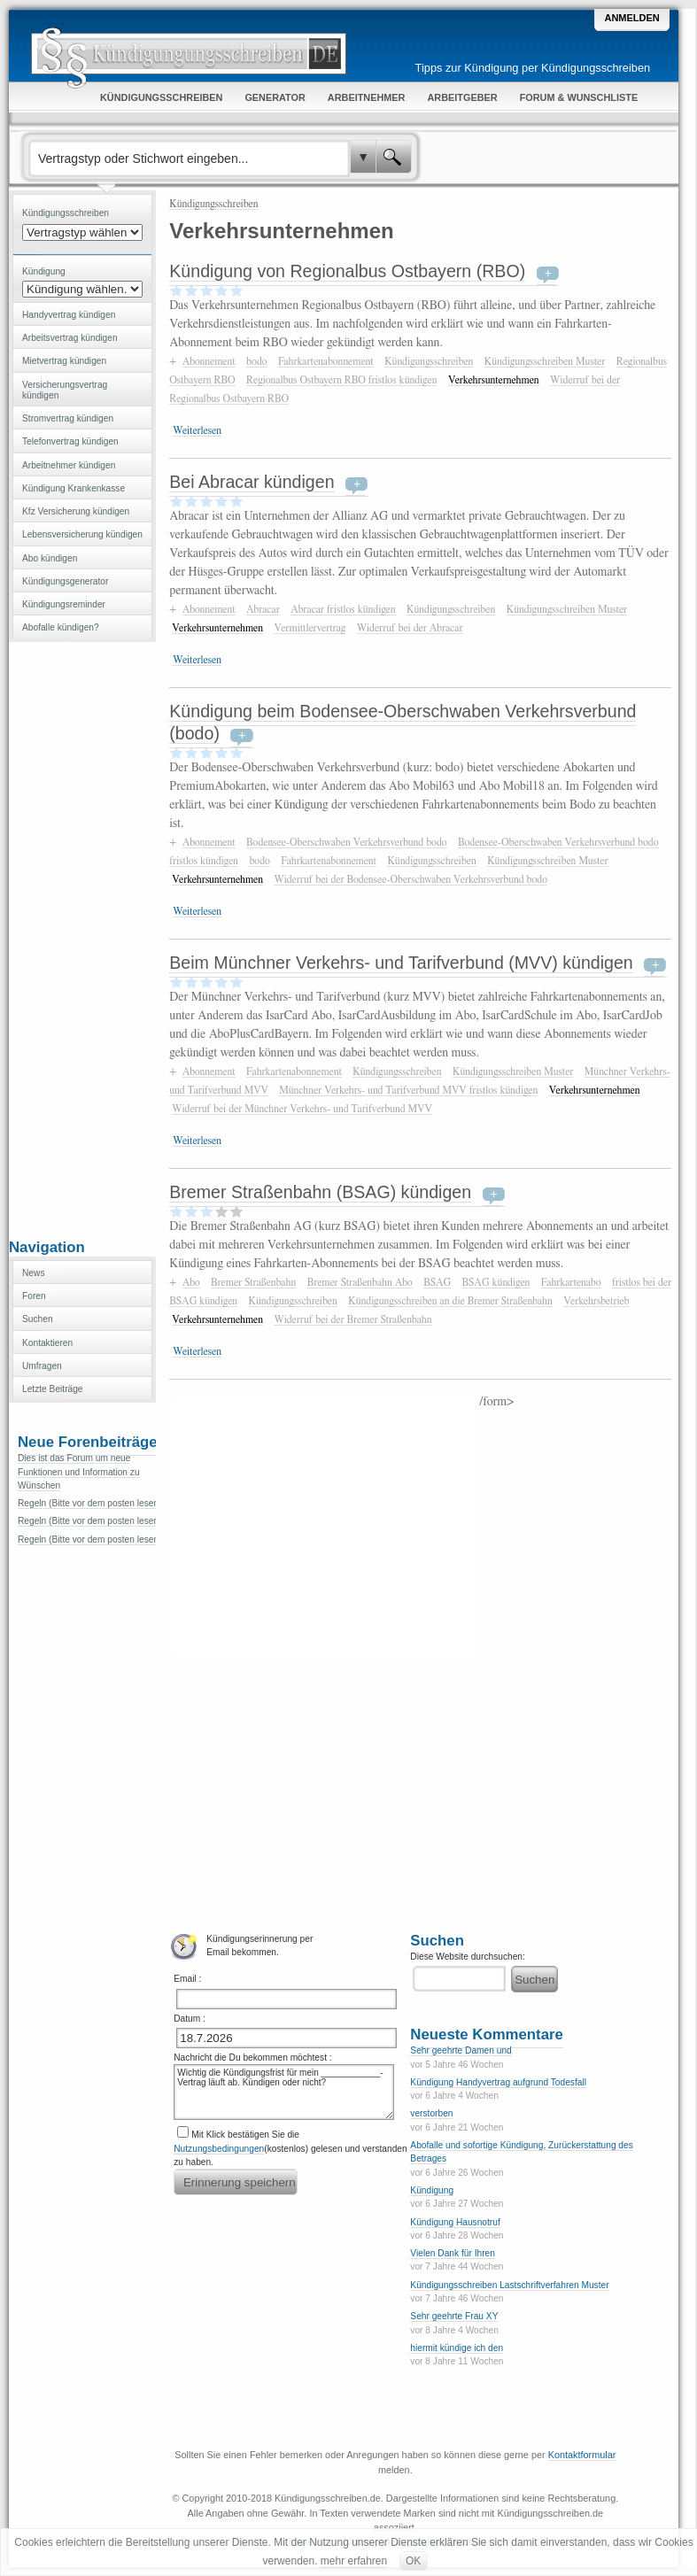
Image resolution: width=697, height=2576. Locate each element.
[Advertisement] (82, 938)
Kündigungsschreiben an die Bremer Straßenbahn (450, 1301)
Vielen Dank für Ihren (452, 2253)
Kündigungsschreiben (213, 203)
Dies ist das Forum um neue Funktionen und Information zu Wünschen (79, 1471)
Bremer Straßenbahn (253, 1282)
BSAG (437, 1282)
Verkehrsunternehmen (493, 380)
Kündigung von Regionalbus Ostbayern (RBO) (347, 271)
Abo (191, 1282)
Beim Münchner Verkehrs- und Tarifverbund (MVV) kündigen (400, 962)
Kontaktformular (582, 2454)
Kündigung (431, 2190)
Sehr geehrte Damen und (460, 2050)
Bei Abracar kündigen (251, 481)
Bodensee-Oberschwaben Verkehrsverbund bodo (346, 842)
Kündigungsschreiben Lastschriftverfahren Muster (509, 2285)
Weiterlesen (197, 430)
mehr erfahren (354, 2561)
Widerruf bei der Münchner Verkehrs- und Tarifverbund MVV (301, 1108)
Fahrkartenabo (571, 1282)
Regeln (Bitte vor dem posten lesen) (90, 1503)
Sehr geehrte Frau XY (454, 2316)
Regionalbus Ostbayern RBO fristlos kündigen (341, 380)
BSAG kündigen (496, 1282)
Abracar (263, 609)
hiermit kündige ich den (456, 2348)
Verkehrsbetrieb (596, 1301)
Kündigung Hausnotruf (455, 2222)
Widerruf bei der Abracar (410, 628)
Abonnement (209, 361)
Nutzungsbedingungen (219, 2149)
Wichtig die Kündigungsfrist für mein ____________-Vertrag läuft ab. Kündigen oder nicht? (283, 2092)
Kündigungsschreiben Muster (544, 361)
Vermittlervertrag (309, 628)
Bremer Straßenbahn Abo (360, 1282)
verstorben (431, 2113)
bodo (256, 361)
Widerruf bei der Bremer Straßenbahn (352, 1319)
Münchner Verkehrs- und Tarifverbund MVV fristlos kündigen (408, 1090)
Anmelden (631, 17)
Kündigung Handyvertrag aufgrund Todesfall (498, 2082)
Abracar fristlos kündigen (342, 609)
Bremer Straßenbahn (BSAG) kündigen (320, 1192)
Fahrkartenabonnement (326, 361)
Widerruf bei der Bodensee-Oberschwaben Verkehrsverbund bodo (410, 879)
